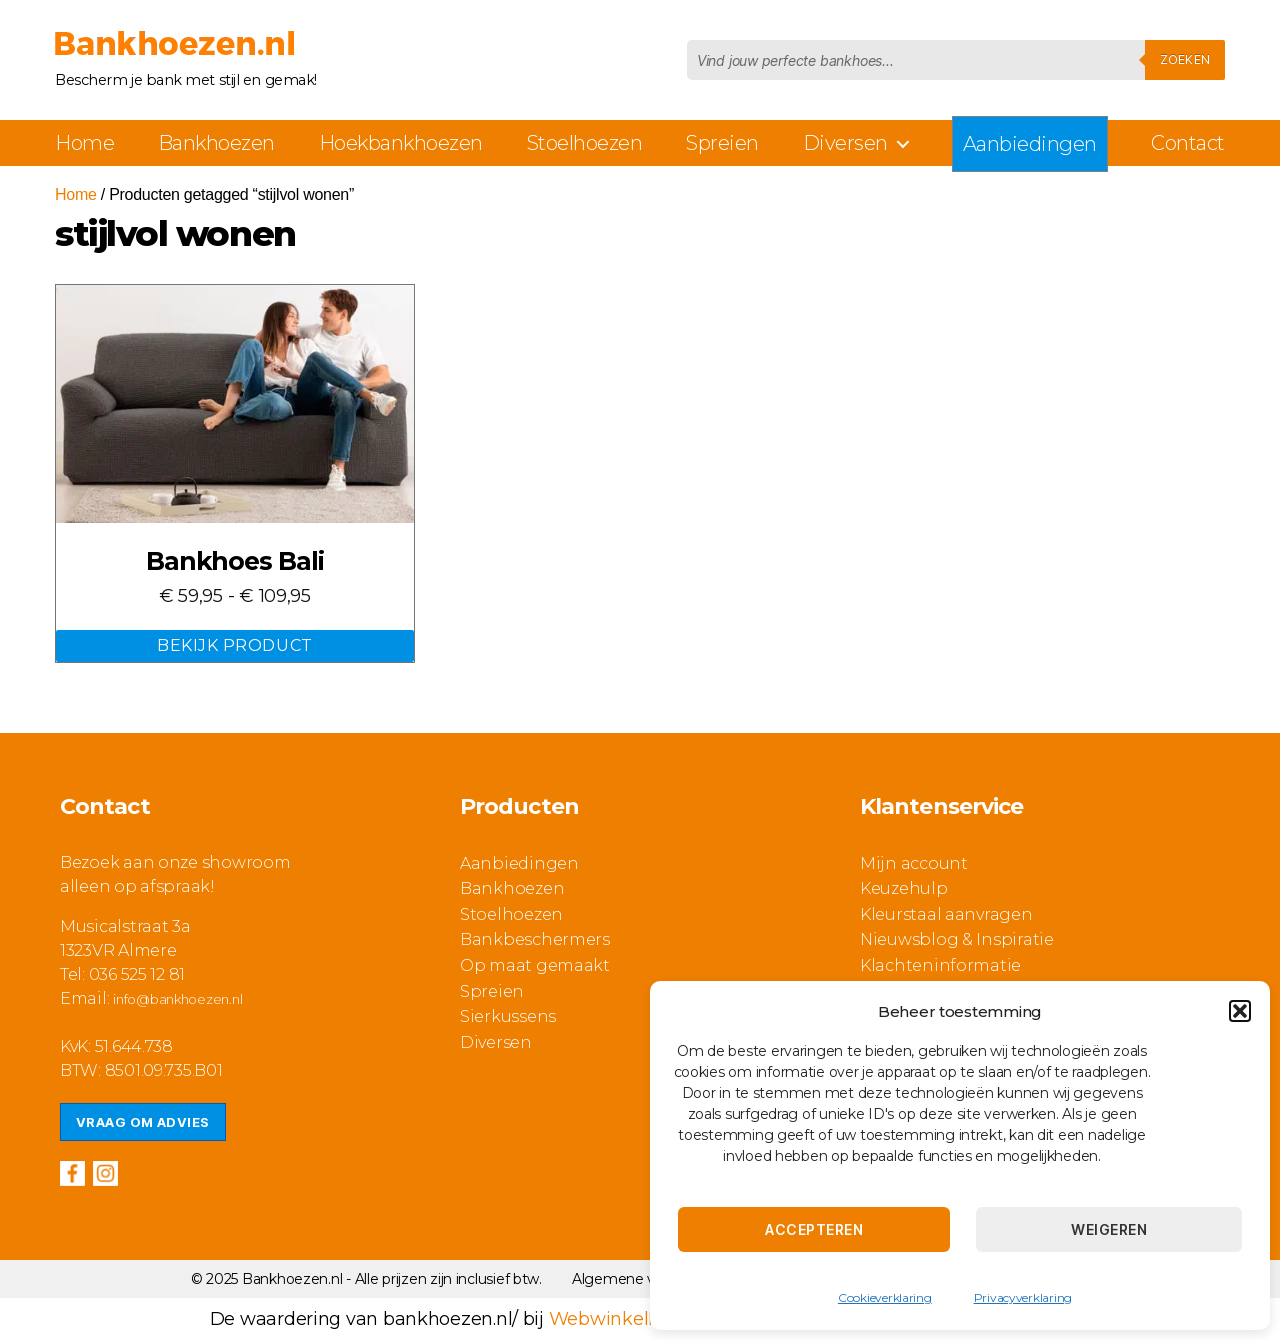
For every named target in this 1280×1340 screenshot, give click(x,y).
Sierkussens (508, 1016)
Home (84, 143)
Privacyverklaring (1023, 1297)
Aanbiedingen (1030, 144)
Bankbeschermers (535, 939)
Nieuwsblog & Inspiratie (957, 939)
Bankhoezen (216, 143)
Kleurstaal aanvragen (946, 914)
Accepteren (814, 1229)
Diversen (845, 143)
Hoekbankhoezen (401, 143)
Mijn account (914, 863)
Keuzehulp (904, 888)
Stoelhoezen (585, 143)
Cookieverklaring (885, 1297)
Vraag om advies (143, 1122)
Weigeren (1109, 1229)
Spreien (722, 143)
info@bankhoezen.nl (177, 999)
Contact (1188, 143)
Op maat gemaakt (535, 965)
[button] (1240, 1011)
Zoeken (1185, 59)
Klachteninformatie (940, 965)
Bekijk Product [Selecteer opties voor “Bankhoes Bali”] (234, 645)
